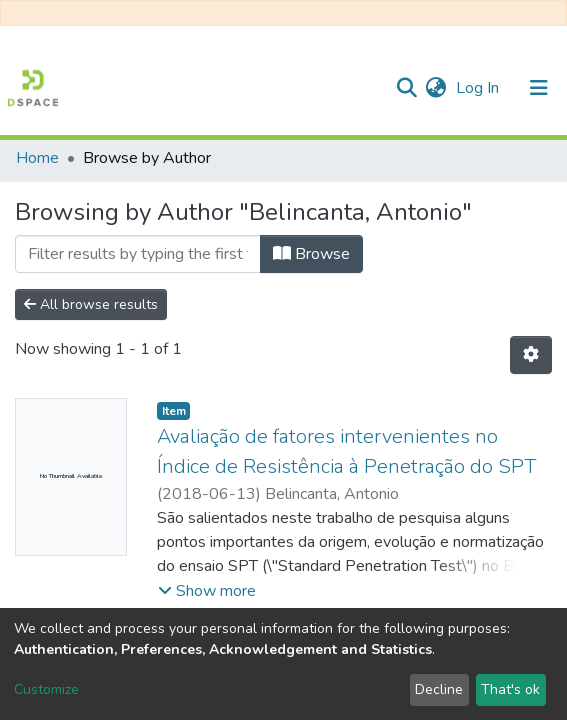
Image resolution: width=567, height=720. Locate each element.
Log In (479, 88)
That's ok (510, 689)
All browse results (91, 304)
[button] (435, 88)
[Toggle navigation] (539, 88)
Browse (311, 254)
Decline (439, 689)
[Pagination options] (531, 355)
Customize (46, 689)
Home (37, 158)
